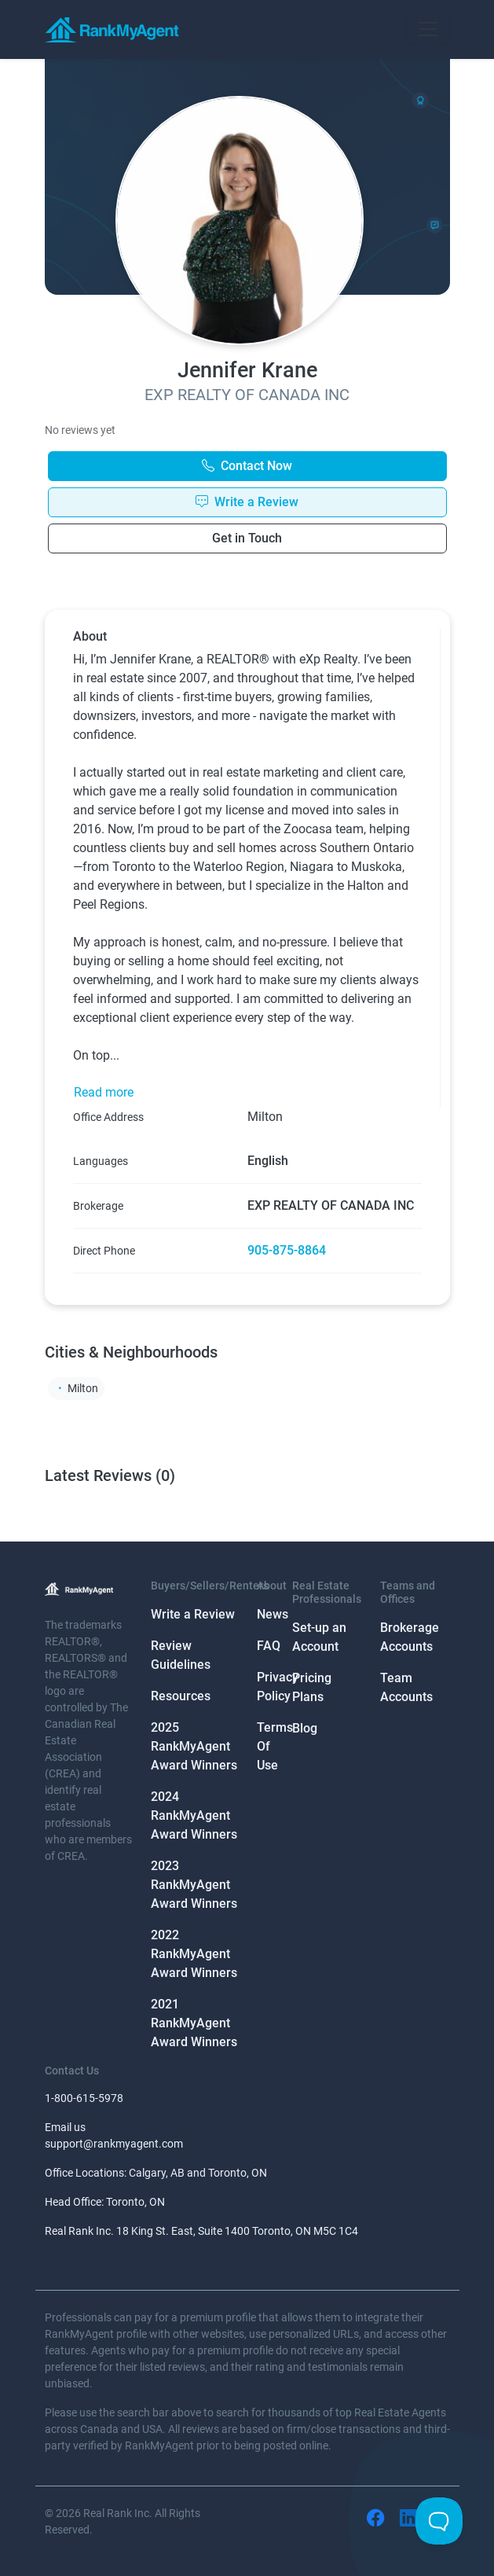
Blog (304, 1728)
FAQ (268, 1645)
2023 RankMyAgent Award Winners (194, 1884)
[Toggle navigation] (428, 29)
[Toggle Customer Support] (439, 2521)
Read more (104, 1092)
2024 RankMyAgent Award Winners (194, 1815)
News (272, 1614)
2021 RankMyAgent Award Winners (194, 2023)
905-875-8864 (286, 1250)
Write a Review (193, 1614)
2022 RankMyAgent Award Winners (194, 1953)
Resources (180, 1696)
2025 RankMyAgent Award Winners (194, 1746)
